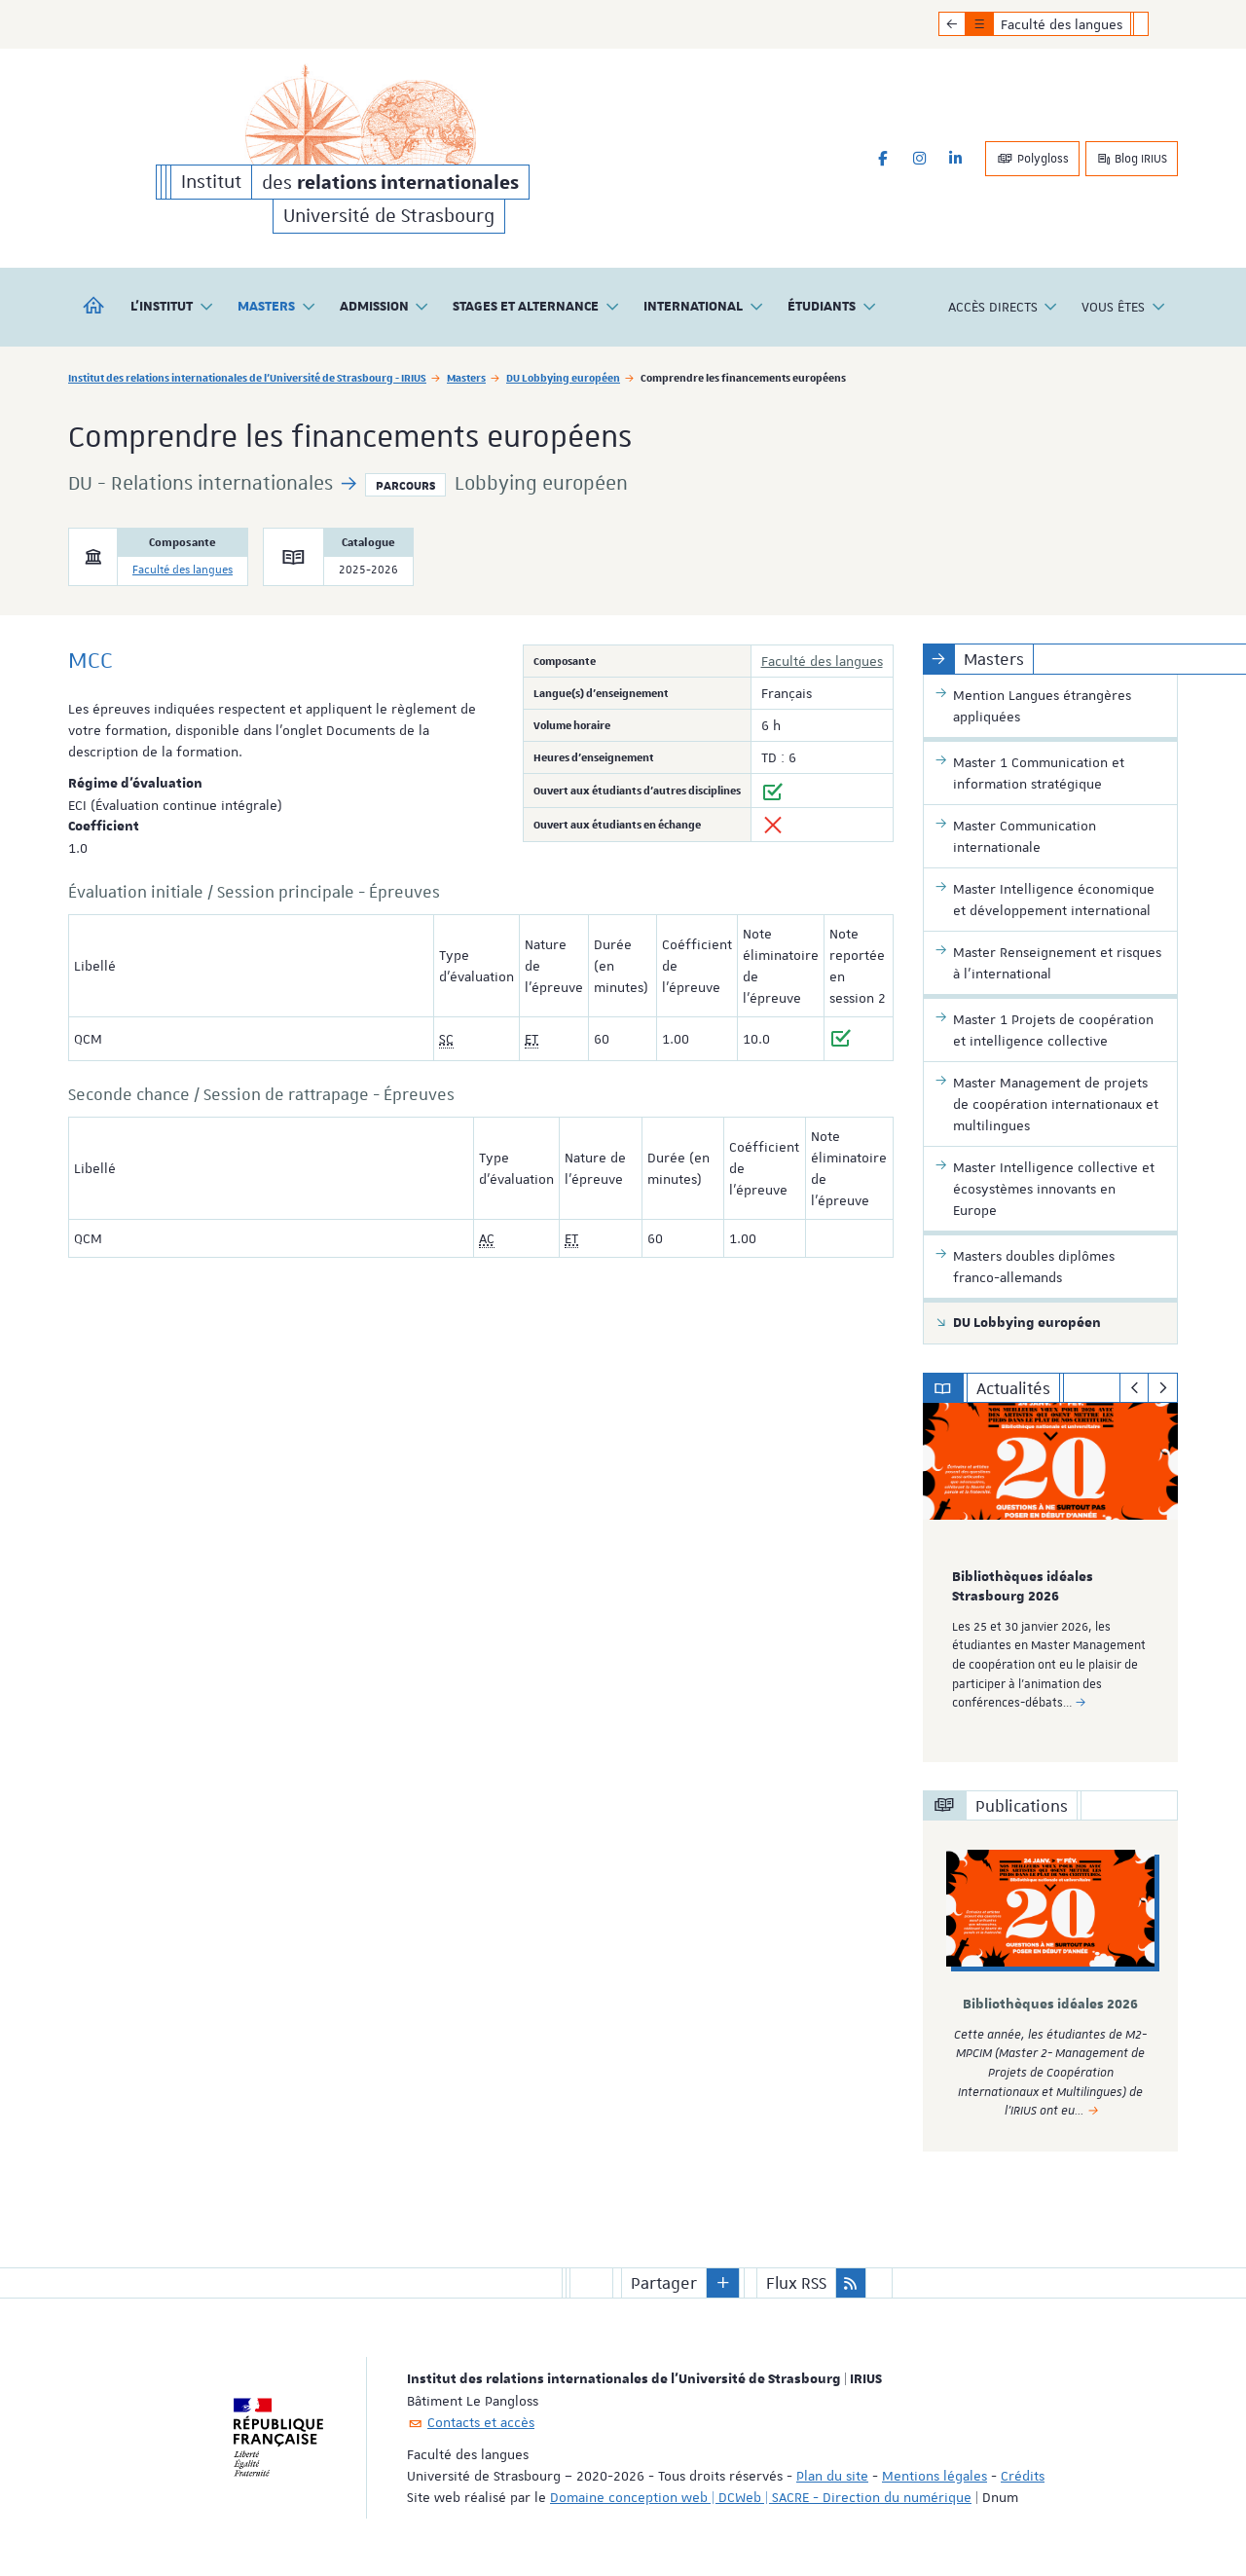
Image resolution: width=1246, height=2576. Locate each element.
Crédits (1022, 2475)
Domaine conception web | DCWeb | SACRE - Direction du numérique (760, 2496)
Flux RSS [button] (796, 2282)
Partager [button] (664, 2282)
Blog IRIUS (1131, 158)
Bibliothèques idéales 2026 (1050, 2004)
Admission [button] (385, 307)
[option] (1051, 1582)
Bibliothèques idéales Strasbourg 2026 (1022, 1586)
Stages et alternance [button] (536, 307)
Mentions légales (934, 2475)
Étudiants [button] (832, 307)
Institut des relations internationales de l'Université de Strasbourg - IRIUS (247, 377)
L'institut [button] (172, 307)
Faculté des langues (182, 570)
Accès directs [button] (1003, 307)
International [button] (703, 307)
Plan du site (832, 2475)
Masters (466, 377)
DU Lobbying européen (563, 377)
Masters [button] (277, 307)
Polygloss (1032, 158)
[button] (723, 2282)
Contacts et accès (480, 2421)
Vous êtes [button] (1123, 307)
